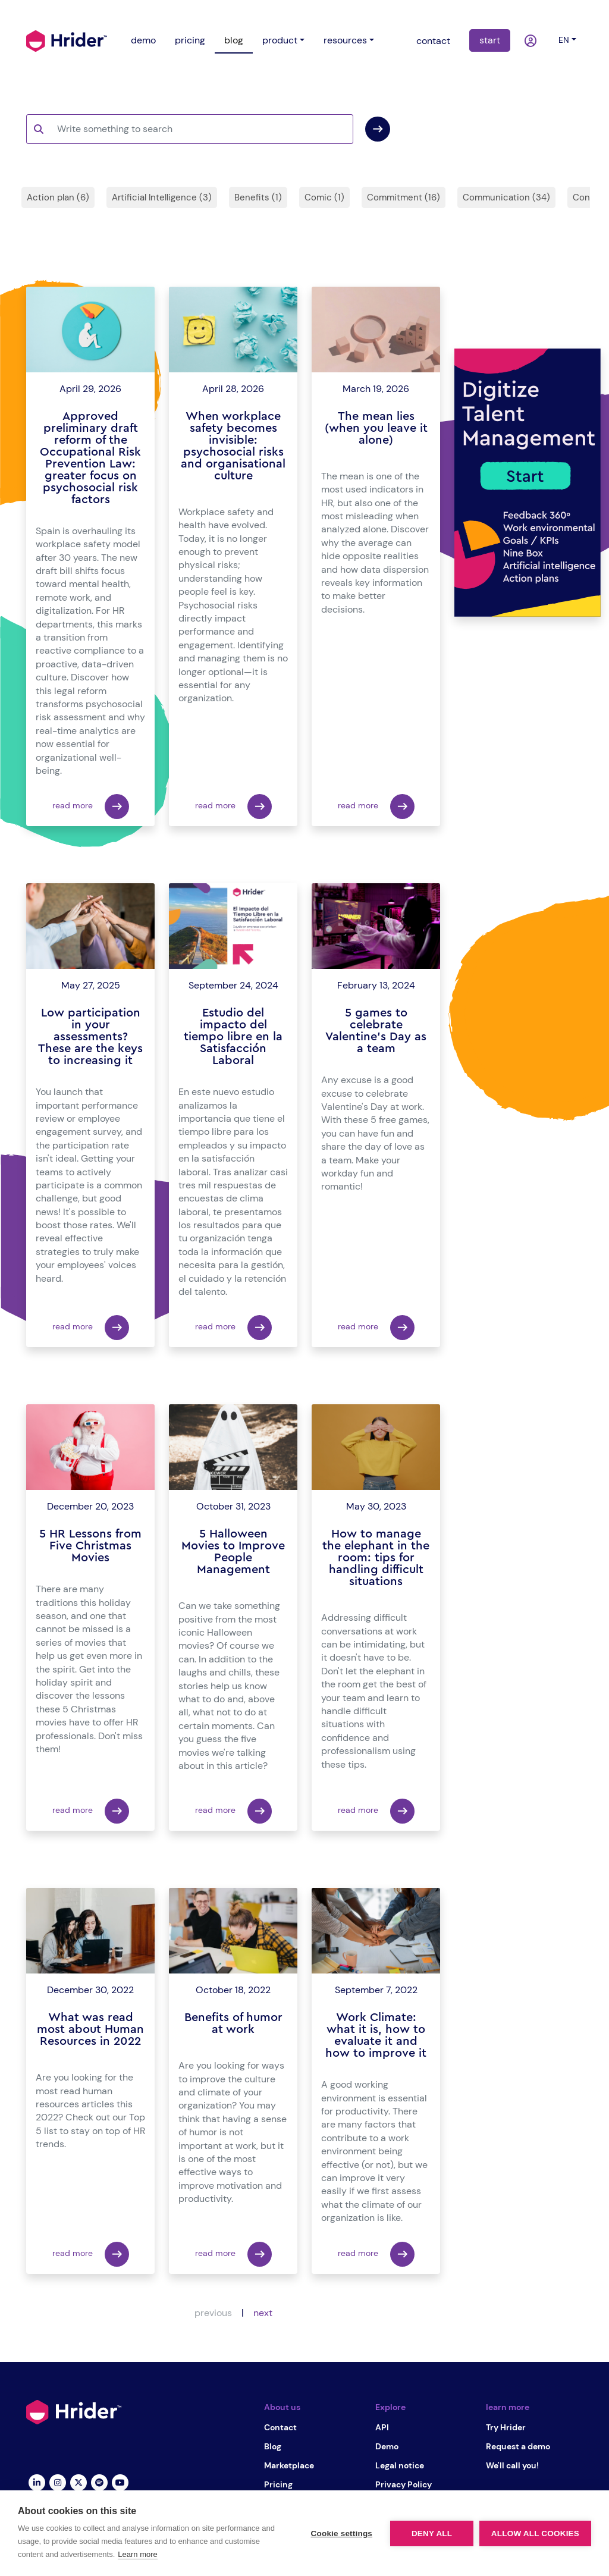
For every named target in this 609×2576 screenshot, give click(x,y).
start (489, 40)
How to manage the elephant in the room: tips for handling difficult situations (375, 1557)
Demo (386, 2446)
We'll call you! (512, 2465)
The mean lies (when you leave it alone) (376, 428)
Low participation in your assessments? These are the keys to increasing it (90, 1036)
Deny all (432, 2533)
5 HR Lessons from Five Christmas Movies (90, 1546)
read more (90, 806)
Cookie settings (341, 2533)
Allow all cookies (535, 2533)
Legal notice (399, 2465)
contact (433, 40)
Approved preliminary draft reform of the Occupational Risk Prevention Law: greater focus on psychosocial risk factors (90, 458)
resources (345, 40)
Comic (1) (324, 197)
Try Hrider (506, 2427)
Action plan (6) (58, 197)
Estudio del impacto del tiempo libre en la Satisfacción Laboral (233, 1036)
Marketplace (289, 2465)
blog (233, 40)
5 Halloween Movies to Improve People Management (233, 1552)
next (262, 2313)
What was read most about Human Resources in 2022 (90, 2029)
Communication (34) (506, 197)
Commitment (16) (403, 197)
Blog (272, 2446)
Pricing (278, 2484)
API (382, 2427)
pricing (190, 40)
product (279, 40)
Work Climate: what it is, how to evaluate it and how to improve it (375, 2035)
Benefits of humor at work (233, 2023)
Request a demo (518, 2446)
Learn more (137, 2554)
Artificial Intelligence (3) (162, 197)
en (563, 39)
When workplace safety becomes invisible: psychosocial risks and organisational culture (233, 446)
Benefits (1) (258, 197)
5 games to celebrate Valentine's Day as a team (375, 1031)
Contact (280, 2427)
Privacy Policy (403, 2484)
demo (143, 40)
